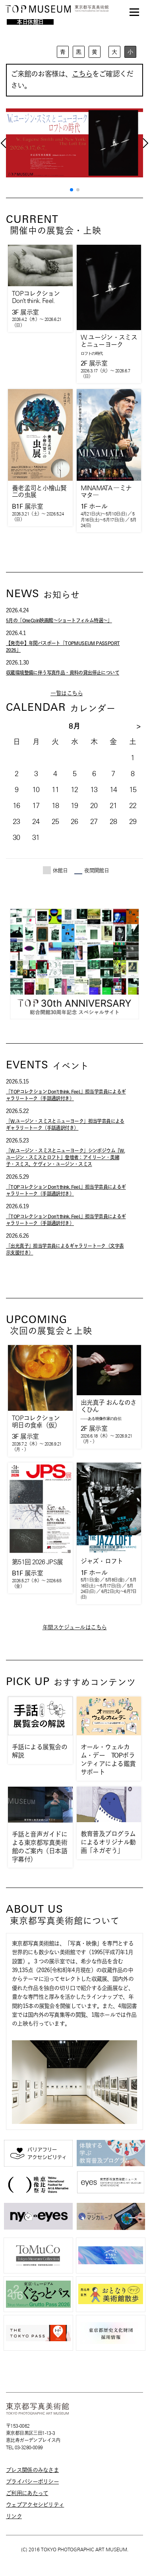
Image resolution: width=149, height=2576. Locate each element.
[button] (71, 189)
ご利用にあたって (27, 2493)
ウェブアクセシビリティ (35, 2504)
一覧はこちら (66, 693)
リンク (14, 2516)
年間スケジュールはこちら (75, 1627)
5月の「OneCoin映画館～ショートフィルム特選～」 (59, 620)
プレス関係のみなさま (32, 2470)
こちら (82, 74)
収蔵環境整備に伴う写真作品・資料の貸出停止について (62, 672)
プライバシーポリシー (32, 2481)
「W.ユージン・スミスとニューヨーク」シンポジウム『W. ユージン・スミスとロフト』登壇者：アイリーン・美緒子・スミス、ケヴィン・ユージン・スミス (65, 1157)
